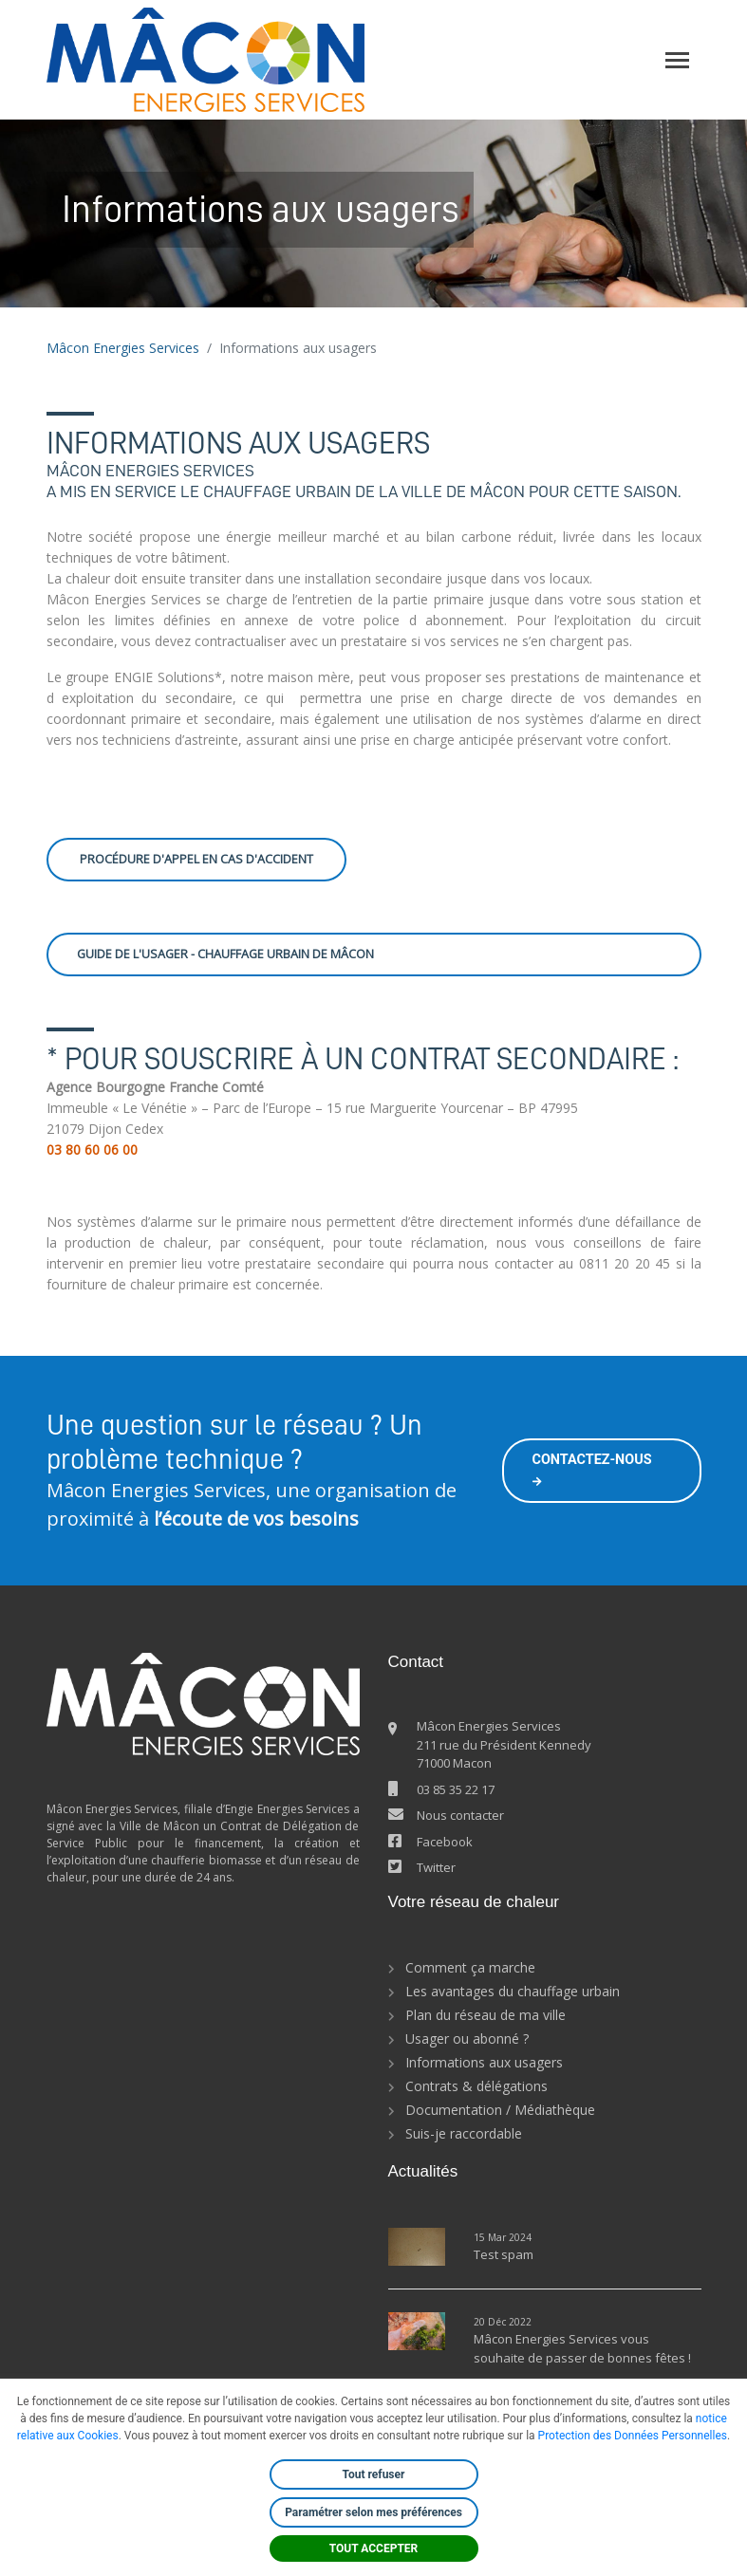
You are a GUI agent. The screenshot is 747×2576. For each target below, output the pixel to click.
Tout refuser (374, 2474)
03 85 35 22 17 (456, 1789)
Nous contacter (460, 1815)
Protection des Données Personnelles (632, 2435)
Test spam (503, 2254)
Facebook (445, 1841)
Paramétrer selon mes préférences (373, 2512)
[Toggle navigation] (677, 60)
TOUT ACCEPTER (374, 2548)
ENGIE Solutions (164, 677)
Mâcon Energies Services (123, 348)
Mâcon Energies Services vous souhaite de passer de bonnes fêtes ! (582, 2348)
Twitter (436, 1867)
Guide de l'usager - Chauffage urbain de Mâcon (225, 954)
